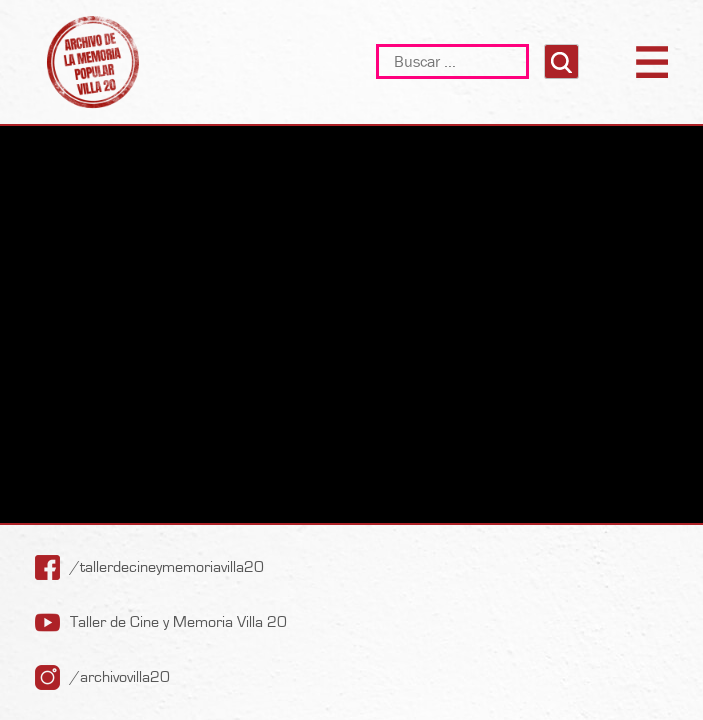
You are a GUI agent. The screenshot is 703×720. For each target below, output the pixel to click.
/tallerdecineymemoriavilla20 (167, 567)
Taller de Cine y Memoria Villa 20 (178, 622)
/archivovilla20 (120, 677)
